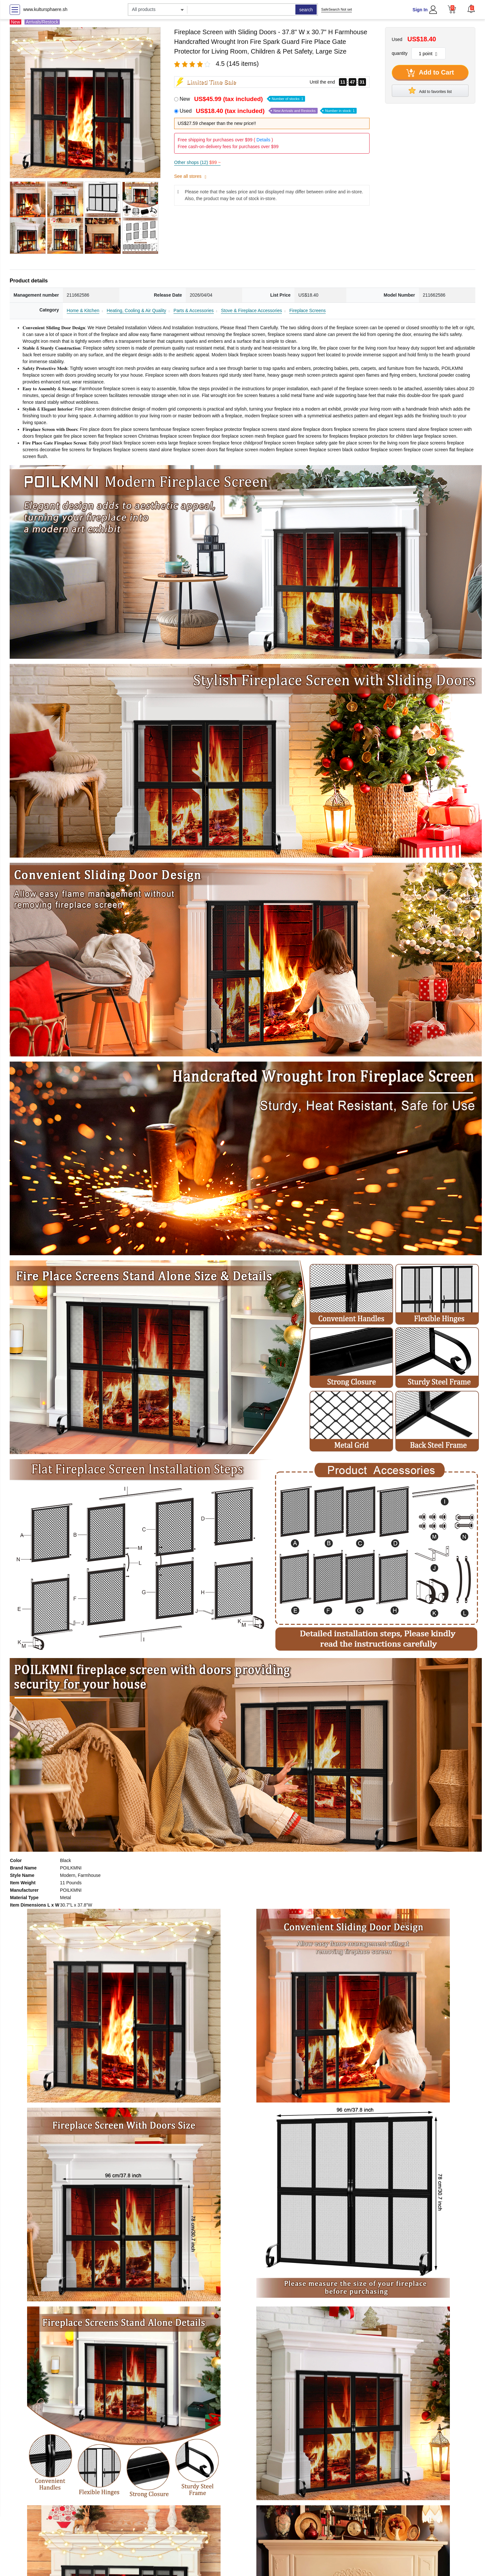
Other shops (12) (197, 162)
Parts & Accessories (193, 310)
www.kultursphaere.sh (45, 9)
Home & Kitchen (83, 310)
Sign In (420, 9)
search (306, 9)
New (242, 99)
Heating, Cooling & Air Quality (136, 310)
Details (263, 139)
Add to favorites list (430, 90)
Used (268, 110)
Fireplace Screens (307, 310)
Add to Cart (430, 73)
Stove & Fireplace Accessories (251, 310)
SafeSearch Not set (336, 9)
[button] (471, 9)
